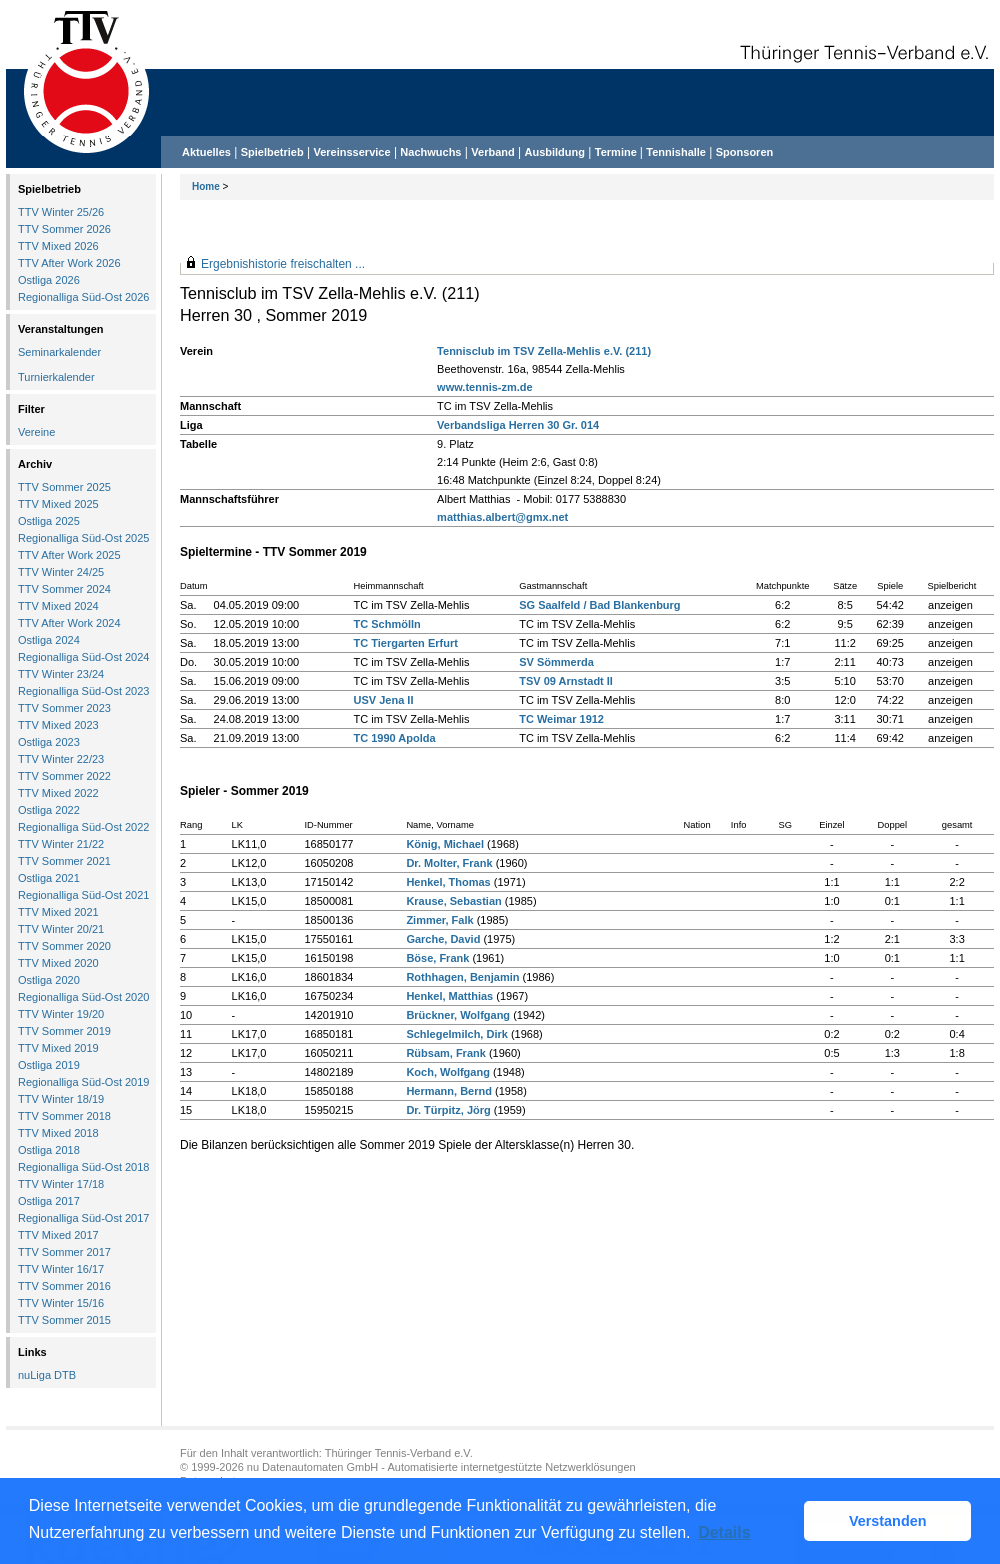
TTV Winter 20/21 (61, 929)
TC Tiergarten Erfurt (406, 643)
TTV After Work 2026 (69, 263)
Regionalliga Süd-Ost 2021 (83, 895)
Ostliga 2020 (49, 980)
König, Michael (445, 844)
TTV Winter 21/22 (61, 844)
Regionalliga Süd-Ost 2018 (83, 1167)
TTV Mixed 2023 (58, 725)
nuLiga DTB (47, 1375)
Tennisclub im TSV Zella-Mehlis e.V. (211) (544, 351)
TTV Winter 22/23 (61, 759)
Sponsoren (744, 152)
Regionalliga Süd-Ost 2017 (83, 1218)
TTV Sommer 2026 (64, 229)
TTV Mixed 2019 (58, 1048)
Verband (492, 152)
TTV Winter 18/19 (61, 1099)
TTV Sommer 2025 (64, 487)
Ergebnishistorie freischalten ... (283, 264)
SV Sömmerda (556, 662)
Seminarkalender (59, 352)
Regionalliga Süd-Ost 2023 (83, 691)
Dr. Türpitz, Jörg (448, 1110)
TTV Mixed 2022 (58, 793)
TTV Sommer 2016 (64, 1286)
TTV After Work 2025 (69, 555)
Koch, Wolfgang (448, 1072)
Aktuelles (206, 152)
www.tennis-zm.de (485, 387)
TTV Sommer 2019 (64, 1031)
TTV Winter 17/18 (61, 1184)
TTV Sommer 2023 (64, 708)
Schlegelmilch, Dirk (456, 1034)
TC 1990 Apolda (395, 738)
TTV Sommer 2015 (64, 1320)
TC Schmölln (387, 624)
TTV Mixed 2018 (58, 1133)
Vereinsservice (351, 152)
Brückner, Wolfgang (458, 1015)
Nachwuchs (430, 152)
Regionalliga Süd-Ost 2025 (83, 538)
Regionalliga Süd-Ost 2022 (83, 827)
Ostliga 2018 (49, 1150)
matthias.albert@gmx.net (502, 517)
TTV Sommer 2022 (64, 776)
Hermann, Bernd (449, 1091)
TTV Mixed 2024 (58, 606)
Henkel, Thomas (448, 882)
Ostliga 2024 (49, 640)
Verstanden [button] (888, 1521)
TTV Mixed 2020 (58, 963)
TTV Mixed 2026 (58, 246)
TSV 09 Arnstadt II (566, 681)
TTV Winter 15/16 (61, 1303)
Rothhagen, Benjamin (462, 977)
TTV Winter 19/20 (61, 1014)
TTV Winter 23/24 (61, 674)
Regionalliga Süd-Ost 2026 (83, 297)
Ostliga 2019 (49, 1065)
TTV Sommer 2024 (64, 589)
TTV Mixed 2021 (58, 912)
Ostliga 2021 (49, 878)
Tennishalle (676, 152)
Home (206, 186)
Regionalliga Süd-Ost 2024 (83, 657)
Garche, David (443, 939)
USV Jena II (384, 700)
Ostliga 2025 (49, 521)
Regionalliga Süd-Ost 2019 (83, 1082)
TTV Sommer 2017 (64, 1252)
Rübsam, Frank (445, 1053)
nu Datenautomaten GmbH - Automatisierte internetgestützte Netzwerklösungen (441, 1467)
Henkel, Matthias (449, 996)
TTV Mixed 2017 (58, 1235)
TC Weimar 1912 (561, 719)
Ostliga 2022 (49, 810)
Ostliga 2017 (49, 1201)
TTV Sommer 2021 (64, 861)
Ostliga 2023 (49, 742)
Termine (617, 152)
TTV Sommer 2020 (64, 946)
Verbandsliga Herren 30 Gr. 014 (518, 425)
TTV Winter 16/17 (61, 1269)
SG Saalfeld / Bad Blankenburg (599, 605)
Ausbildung (555, 152)
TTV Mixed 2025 (58, 504)
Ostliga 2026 (49, 280)
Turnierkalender (56, 377)
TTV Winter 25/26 (61, 212)
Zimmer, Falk (439, 920)
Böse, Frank (437, 958)
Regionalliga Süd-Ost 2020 (83, 997)
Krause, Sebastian (453, 901)
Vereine (36, 432)
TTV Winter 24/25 (61, 572)
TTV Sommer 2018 (64, 1116)
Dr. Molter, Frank (449, 863)
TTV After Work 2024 (69, 623)
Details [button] (724, 1532)
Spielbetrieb (272, 152)
